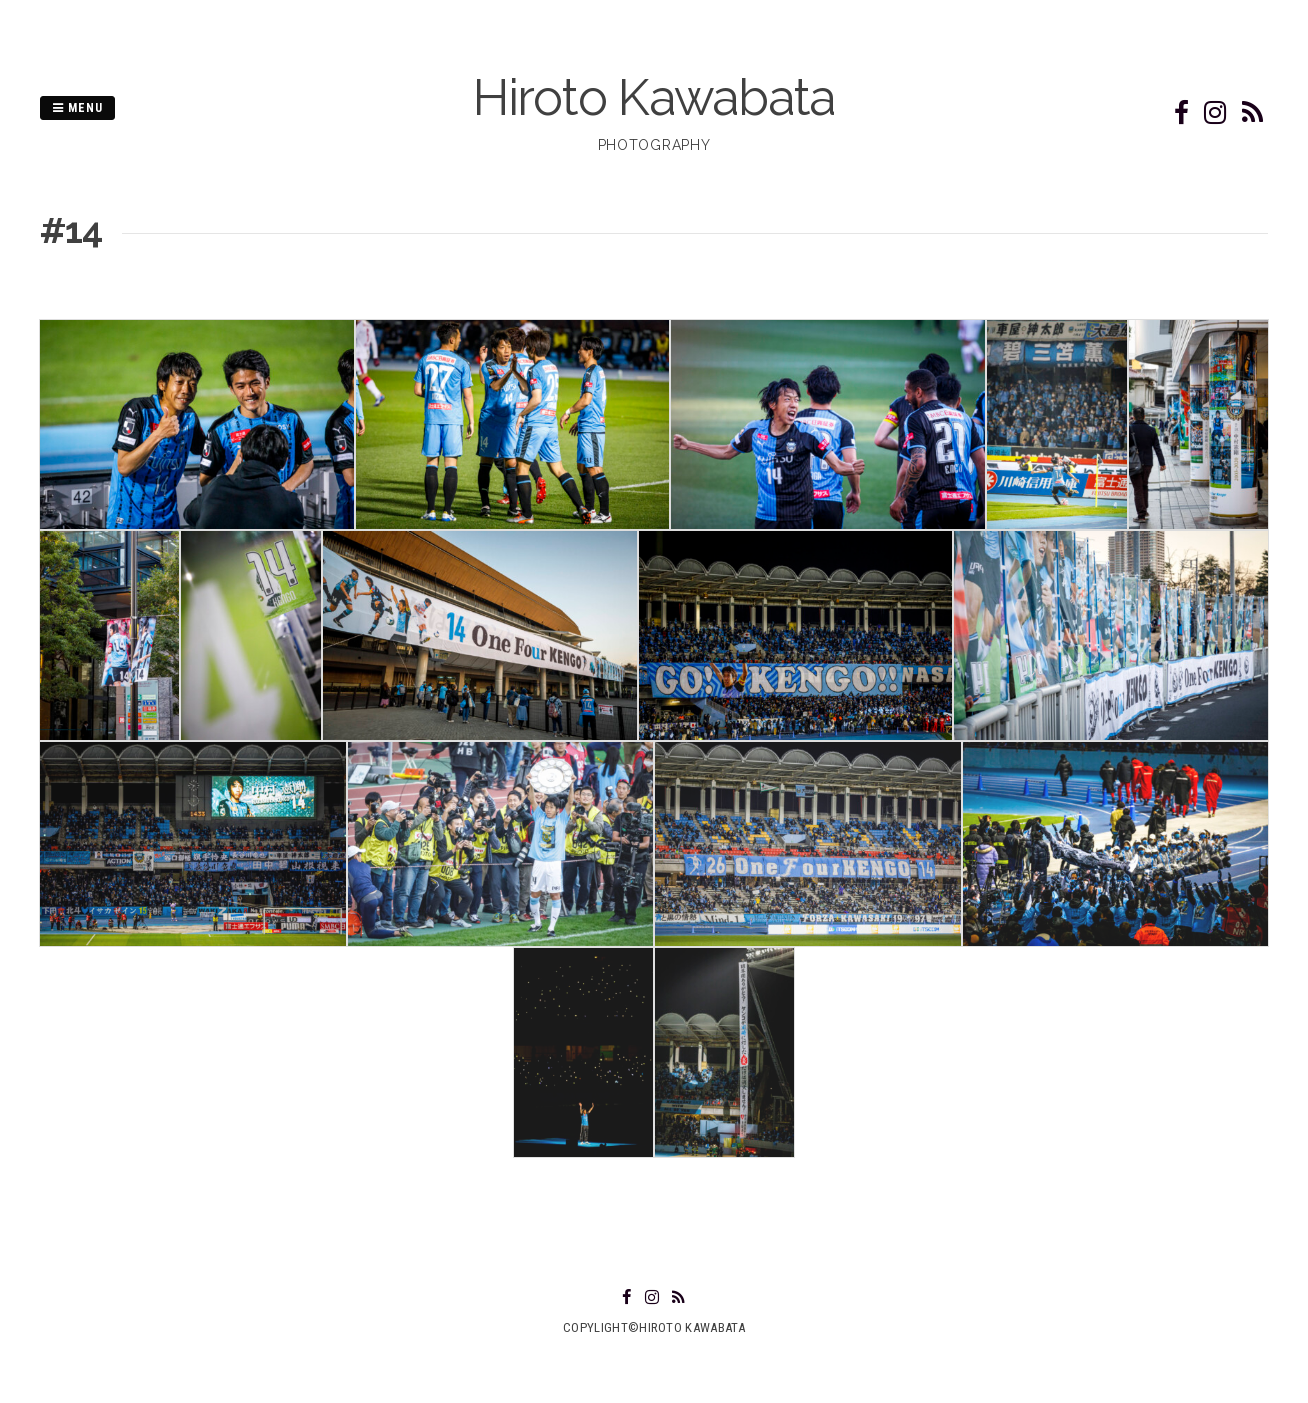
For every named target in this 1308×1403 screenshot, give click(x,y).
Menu (77, 108)
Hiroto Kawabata (654, 97)
